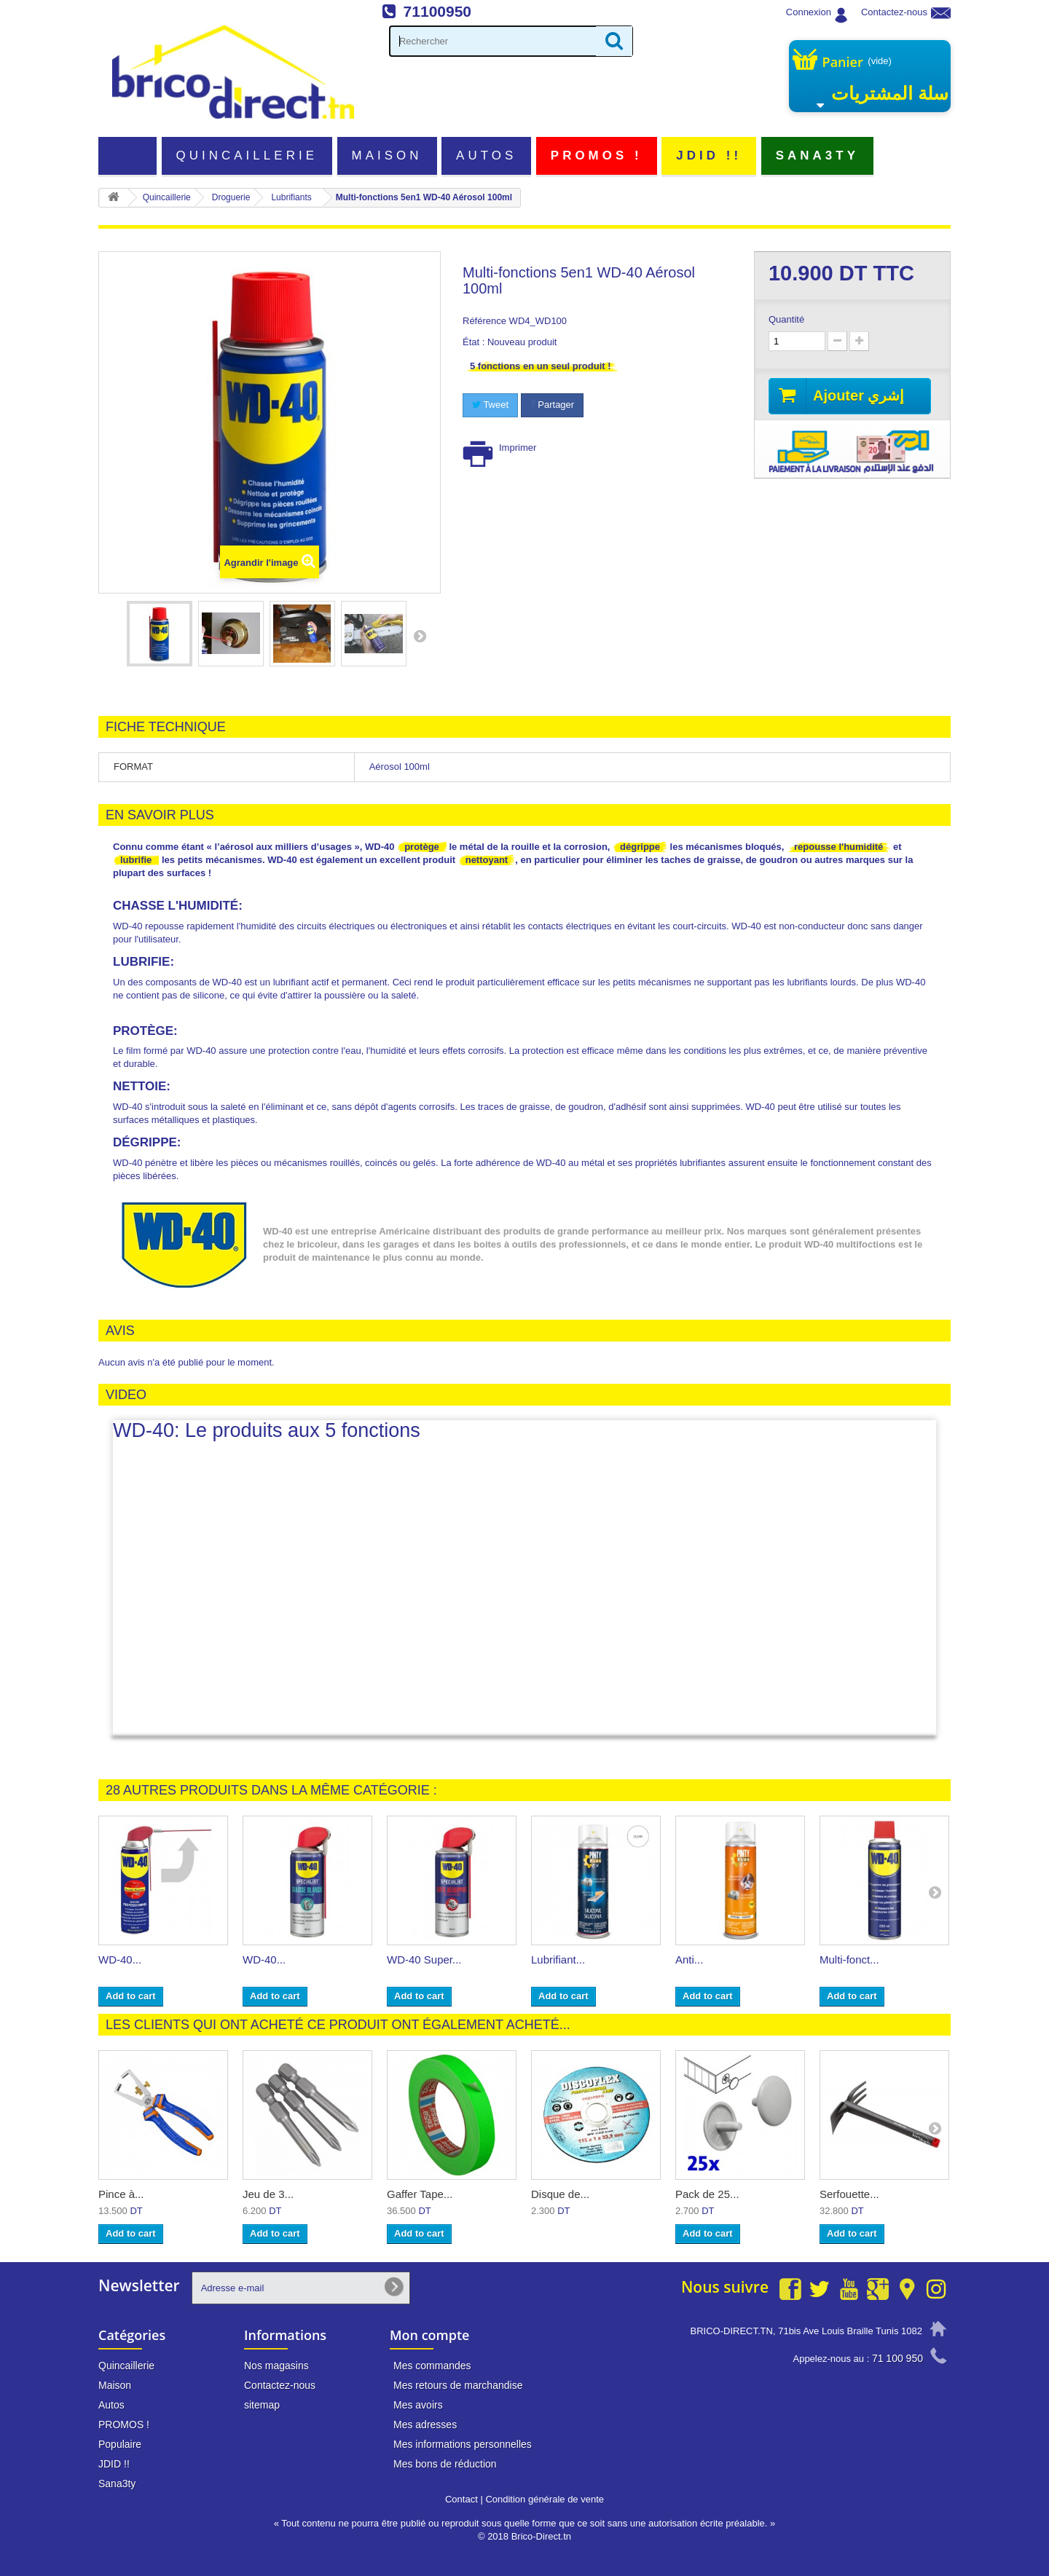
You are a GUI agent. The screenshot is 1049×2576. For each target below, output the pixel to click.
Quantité (786, 319)
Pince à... (121, 2194)
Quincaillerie (247, 155)
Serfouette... (849, 2194)
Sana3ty (817, 155)
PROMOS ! (597, 155)
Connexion (808, 12)
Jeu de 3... (268, 2194)
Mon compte (429, 2335)
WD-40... (119, 1959)
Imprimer (517, 447)
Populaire (119, 2444)
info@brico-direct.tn (879, 2386)
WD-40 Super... (424, 1959)
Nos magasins (276, 2365)
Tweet (490, 404)
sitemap (262, 2405)
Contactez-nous (894, 12)
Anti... (689, 1959)
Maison (387, 155)
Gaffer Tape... (419, 2194)
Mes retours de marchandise (457, 2385)
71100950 (437, 11)
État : (473, 341)
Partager (552, 404)
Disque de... (560, 2194)
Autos (486, 155)
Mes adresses (425, 2424)
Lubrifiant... (558, 1959)
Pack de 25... (707, 2194)
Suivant (419, 636)
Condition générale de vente (544, 2499)
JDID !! (709, 155)
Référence (484, 320)
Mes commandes (432, 2365)
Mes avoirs (418, 2405)
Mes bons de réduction (445, 2464)
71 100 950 (897, 2358)
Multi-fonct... (849, 1959)
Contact (461, 2499)
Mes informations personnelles (462, 2444)
